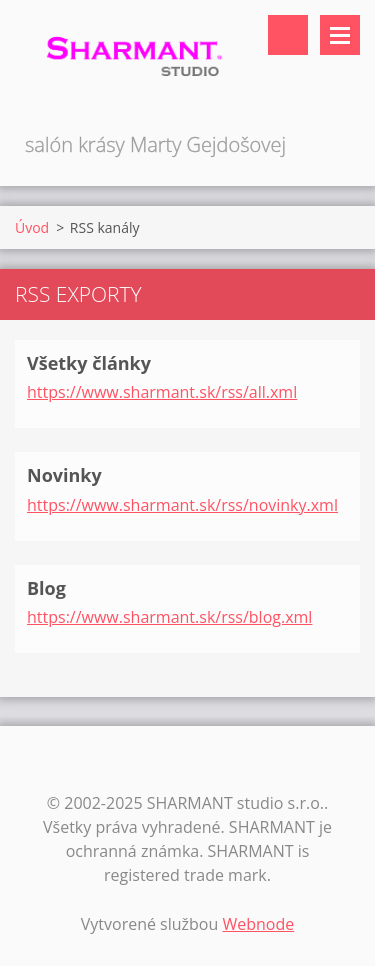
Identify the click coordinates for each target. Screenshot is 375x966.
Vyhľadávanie (288, 35)
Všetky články (89, 363)
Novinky (64, 475)
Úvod (32, 227)
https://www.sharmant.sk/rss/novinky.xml (182, 505)
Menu (340, 35)
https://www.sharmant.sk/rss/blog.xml (169, 617)
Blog (46, 588)
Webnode (258, 924)
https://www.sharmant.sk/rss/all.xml (162, 392)
